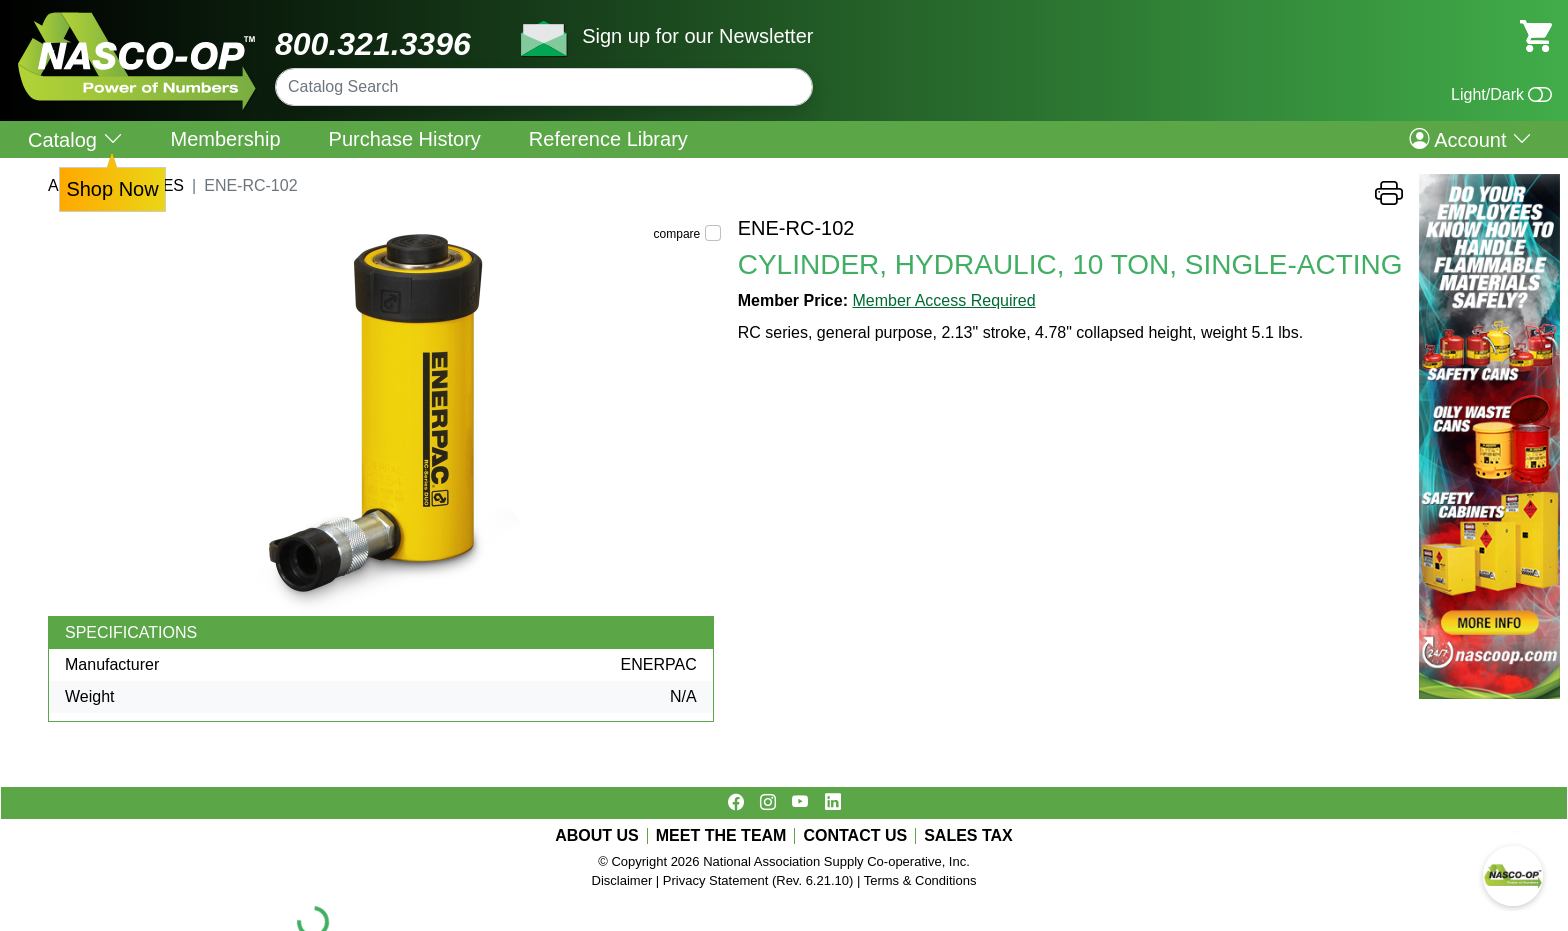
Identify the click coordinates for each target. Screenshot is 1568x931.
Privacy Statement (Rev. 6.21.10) (758, 880)
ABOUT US (597, 836)
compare (677, 234)
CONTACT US (855, 836)
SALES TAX (968, 836)
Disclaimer (622, 880)
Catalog (75, 139)
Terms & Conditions (920, 880)
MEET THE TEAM (721, 836)
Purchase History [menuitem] (405, 139)
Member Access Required (943, 300)
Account (1470, 139)
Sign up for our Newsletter (697, 36)
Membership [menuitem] (226, 139)
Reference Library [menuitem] (608, 139)
